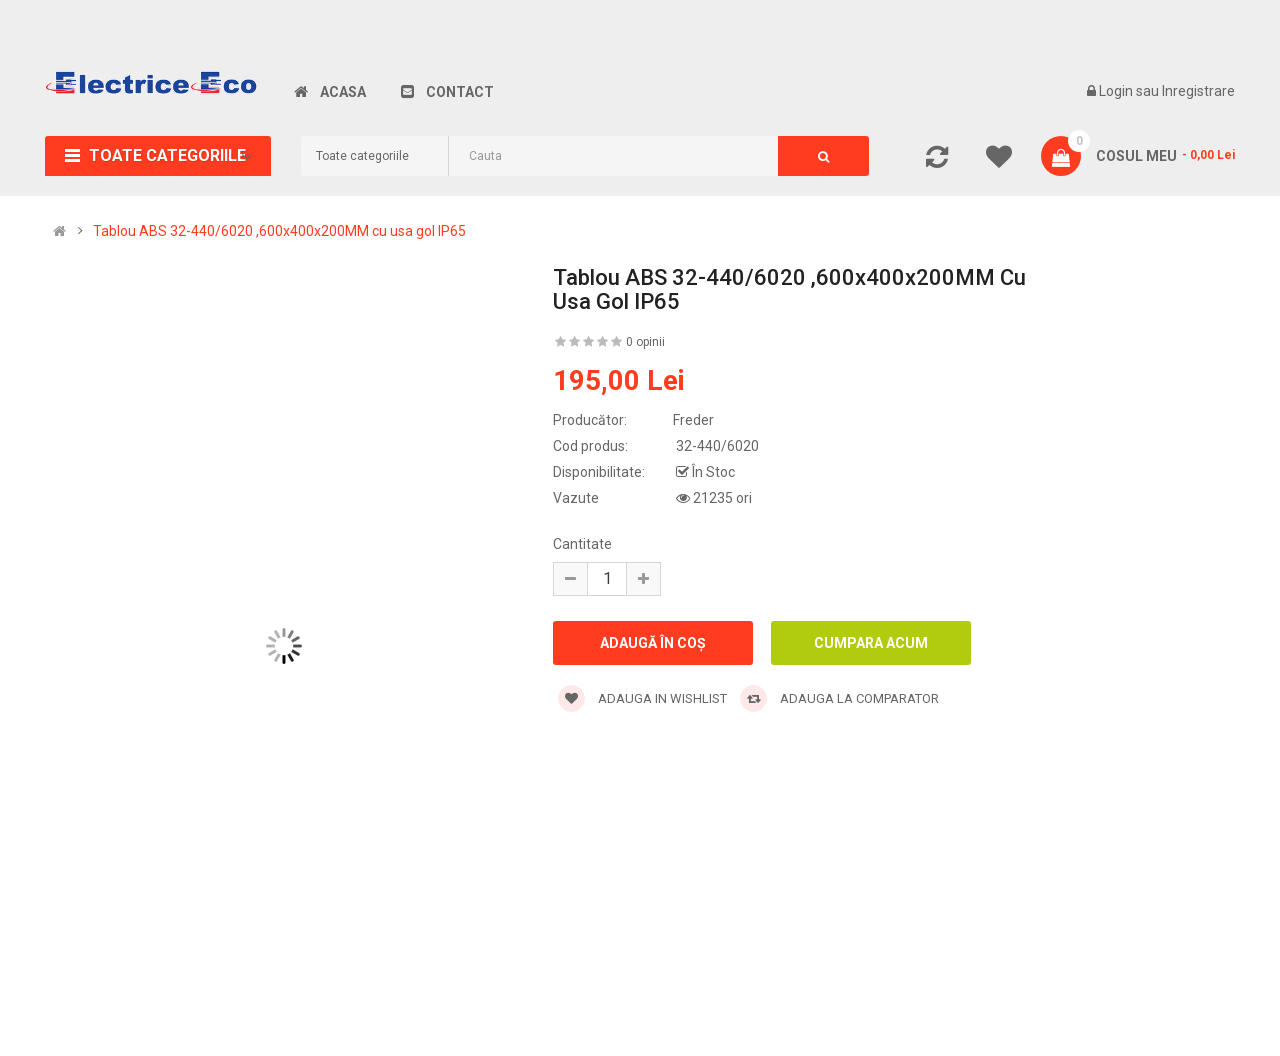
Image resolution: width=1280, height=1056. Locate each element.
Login (1117, 91)
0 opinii (645, 342)
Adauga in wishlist (642, 698)
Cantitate (582, 544)
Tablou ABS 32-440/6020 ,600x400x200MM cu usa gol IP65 (279, 231)
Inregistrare (1198, 91)
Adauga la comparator (839, 698)
